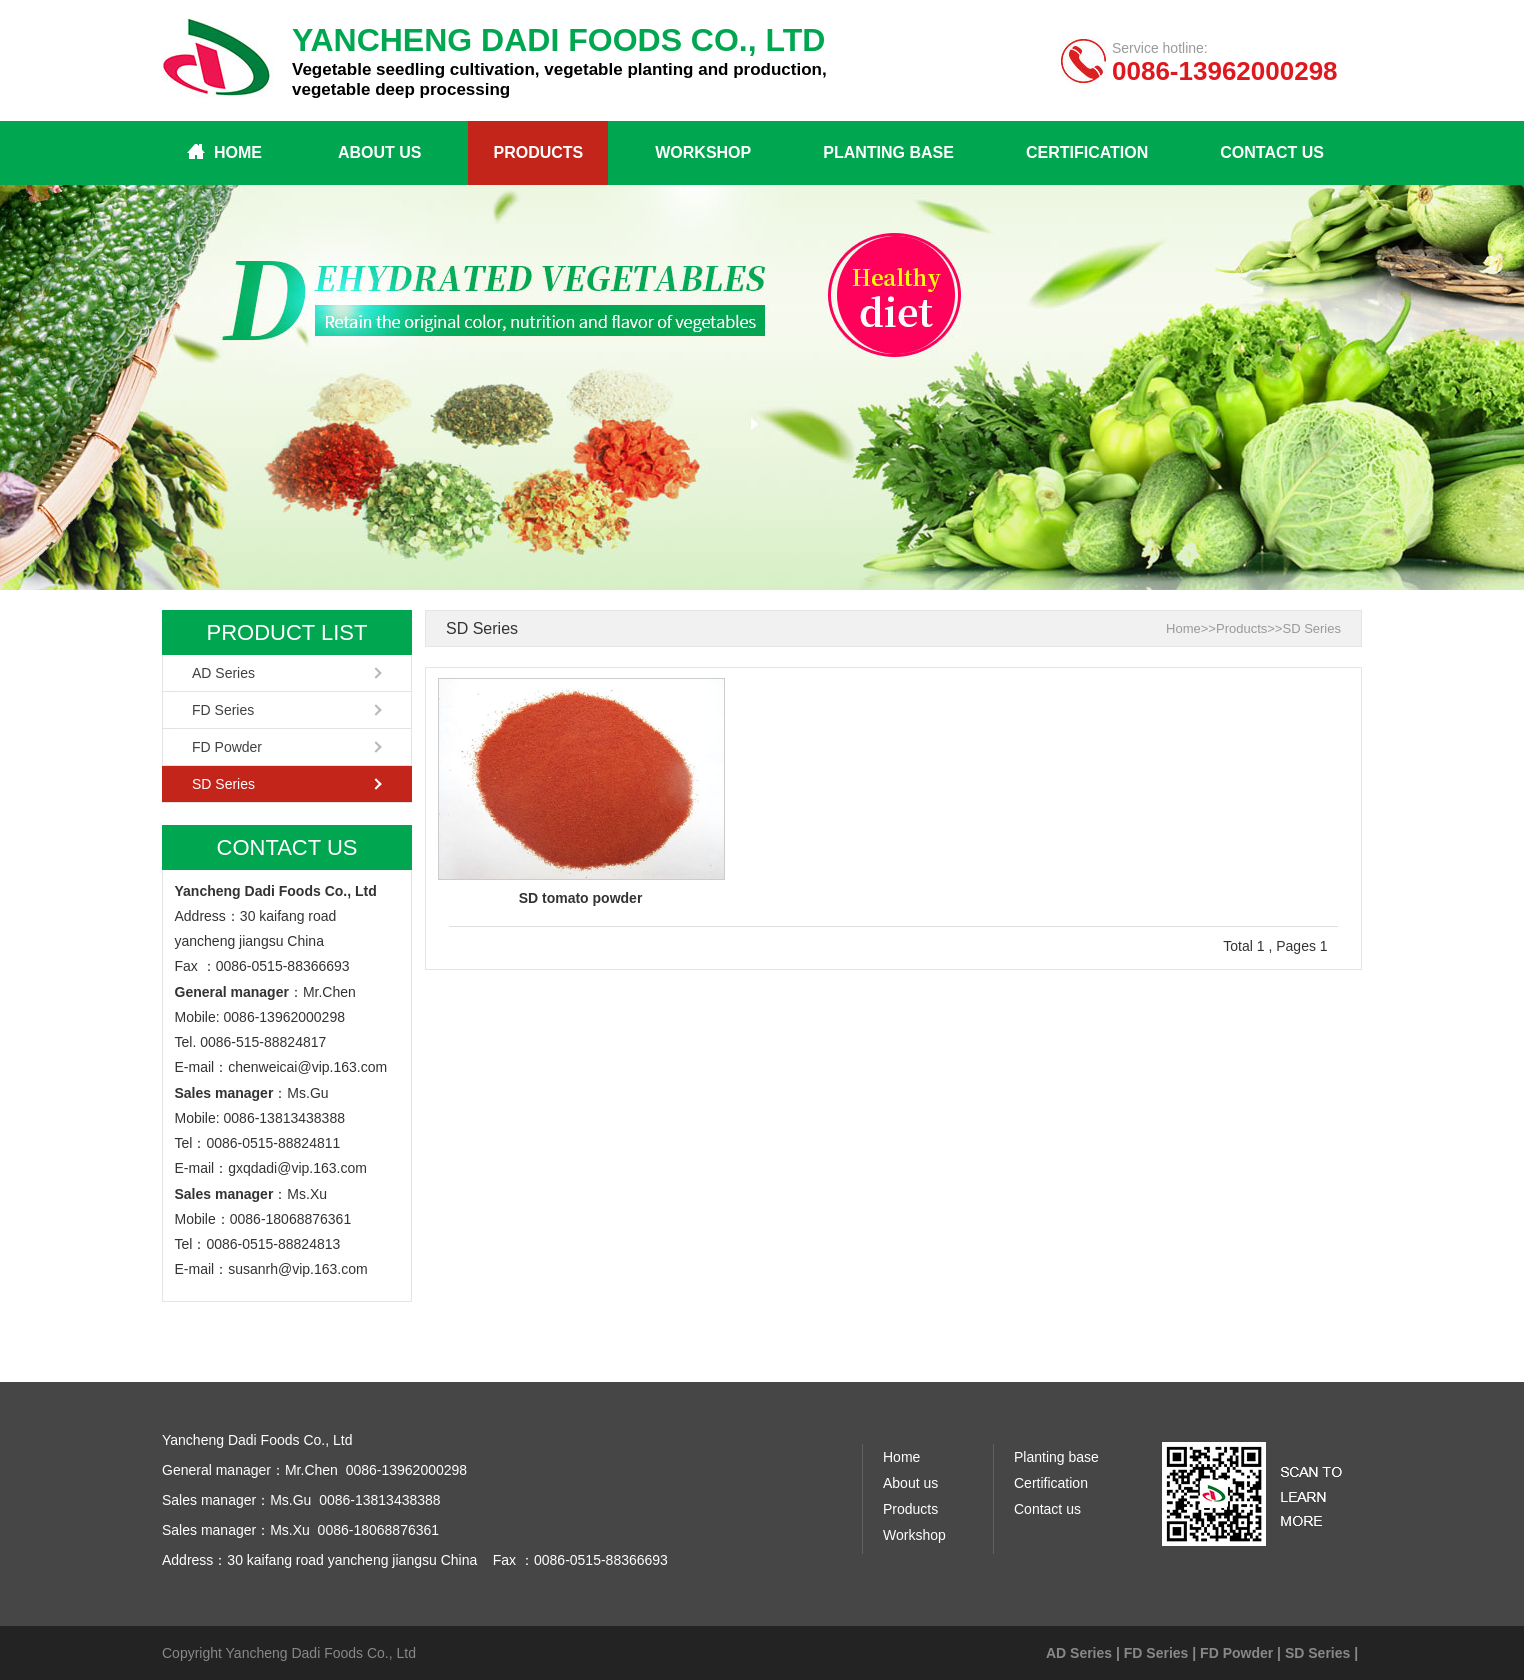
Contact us (1272, 152)
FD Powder (227, 747)
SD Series (223, 784)
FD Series (223, 710)
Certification (1087, 152)
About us (380, 152)
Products (538, 152)
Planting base (888, 152)
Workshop (703, 152)
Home (238, 152)
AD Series (223, 673)
